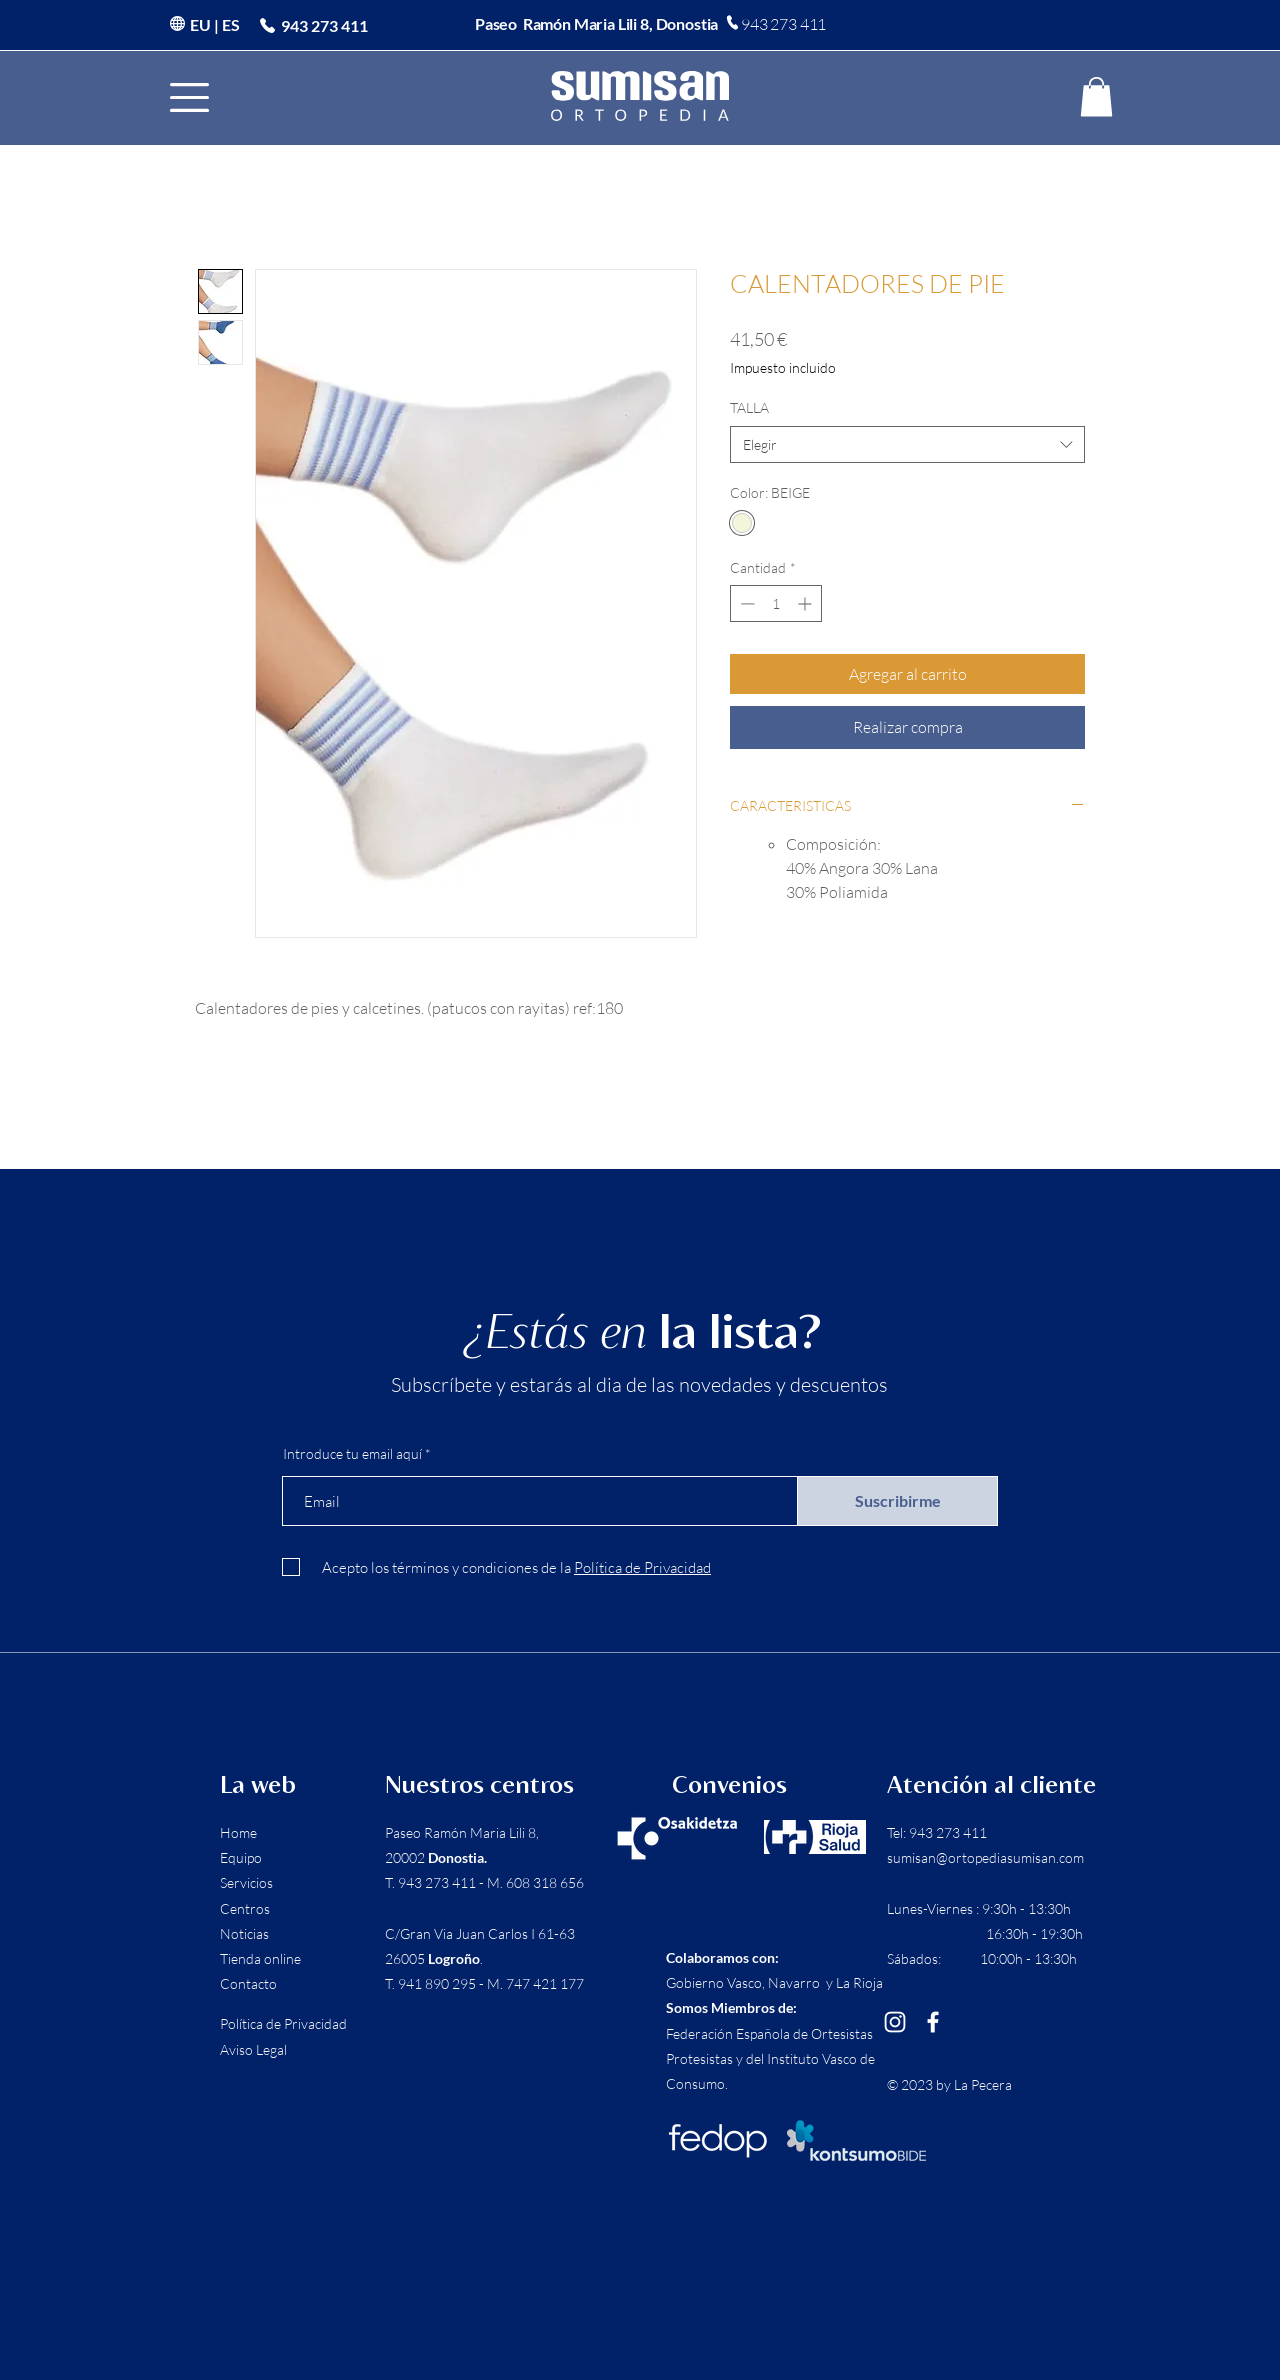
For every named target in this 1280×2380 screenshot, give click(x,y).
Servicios (246, 1882)
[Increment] (806, 603)
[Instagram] (895, 2022)
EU (200, 24)
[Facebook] (933, 2022)
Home (238, 1832)
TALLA (749, 407)
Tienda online (260, 1958)
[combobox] (907, 445)
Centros (245, 1908)
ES (231, 24)
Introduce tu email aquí (352, 1454)
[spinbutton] (776, 603)
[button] (189, 97)
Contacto (248, 1983)
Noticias (244, 1933)
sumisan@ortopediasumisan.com (985, 1857)
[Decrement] (745, 603)
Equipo (241, 1857)
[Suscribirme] (897, 1501)
